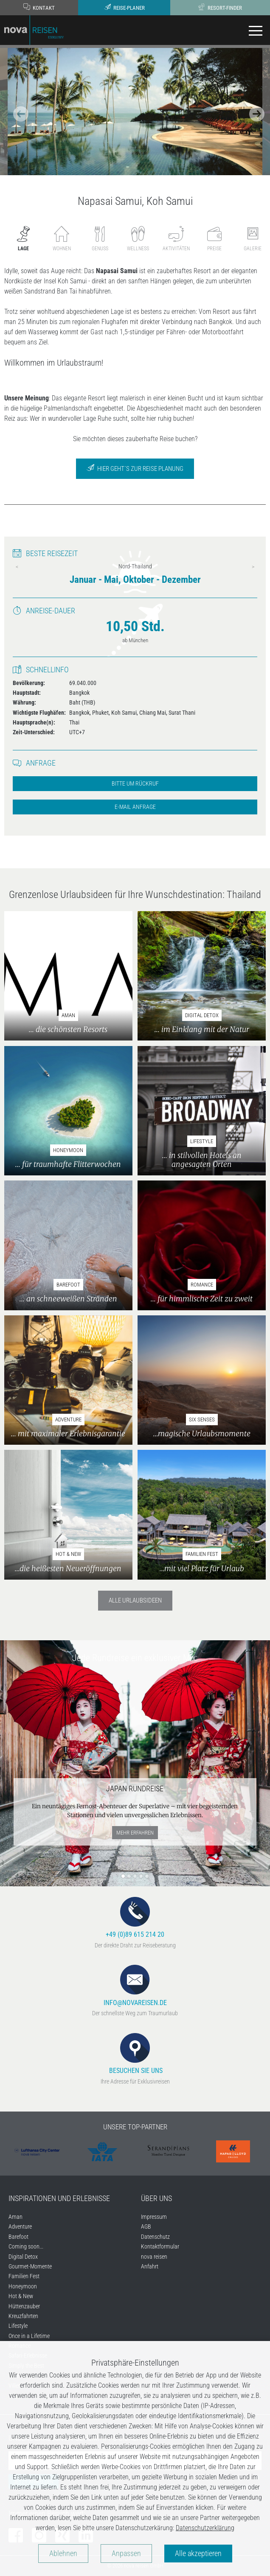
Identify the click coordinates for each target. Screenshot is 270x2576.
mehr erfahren (135, 1832)
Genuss (100, 239)
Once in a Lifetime (29, 2336)
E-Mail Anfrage (135, 807)
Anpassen (126, 2553)
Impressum (154, 2216)
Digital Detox (23, 2256)
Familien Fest (23, 2276)
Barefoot (18, 2236)
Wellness (138, 239)
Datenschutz (155, 2236)
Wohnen (62, 239)
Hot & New (20, 2296)
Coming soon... (25, 2246)
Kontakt (39, 7)
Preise (214, 239)
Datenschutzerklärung (205, 2528)
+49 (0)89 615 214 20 (135, 1918)
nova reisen (154, 2256)
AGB (146, 2226)
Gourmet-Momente (30, 2266)
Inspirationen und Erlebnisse (59, 2198)
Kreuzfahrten (23, 2316)
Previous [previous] (17, 566)
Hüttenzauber (24, 2306)
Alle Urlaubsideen (135, 1600)
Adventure (20, 2226)
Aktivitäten (176, 239)
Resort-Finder (220, 7)
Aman (15, 2216)
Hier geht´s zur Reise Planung (135, 468)
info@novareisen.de (135, 1986)
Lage (23, 239)
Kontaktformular (160, 2246)
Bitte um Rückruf (135, 783)
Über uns (156, 2198)
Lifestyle (18, 2325)
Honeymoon (22, 2286)
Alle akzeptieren (198, 2553)
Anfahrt (149, 2266)
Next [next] (253, 566)
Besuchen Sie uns (135, 2054)
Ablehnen (63, 2553)
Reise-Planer (124, 7)
